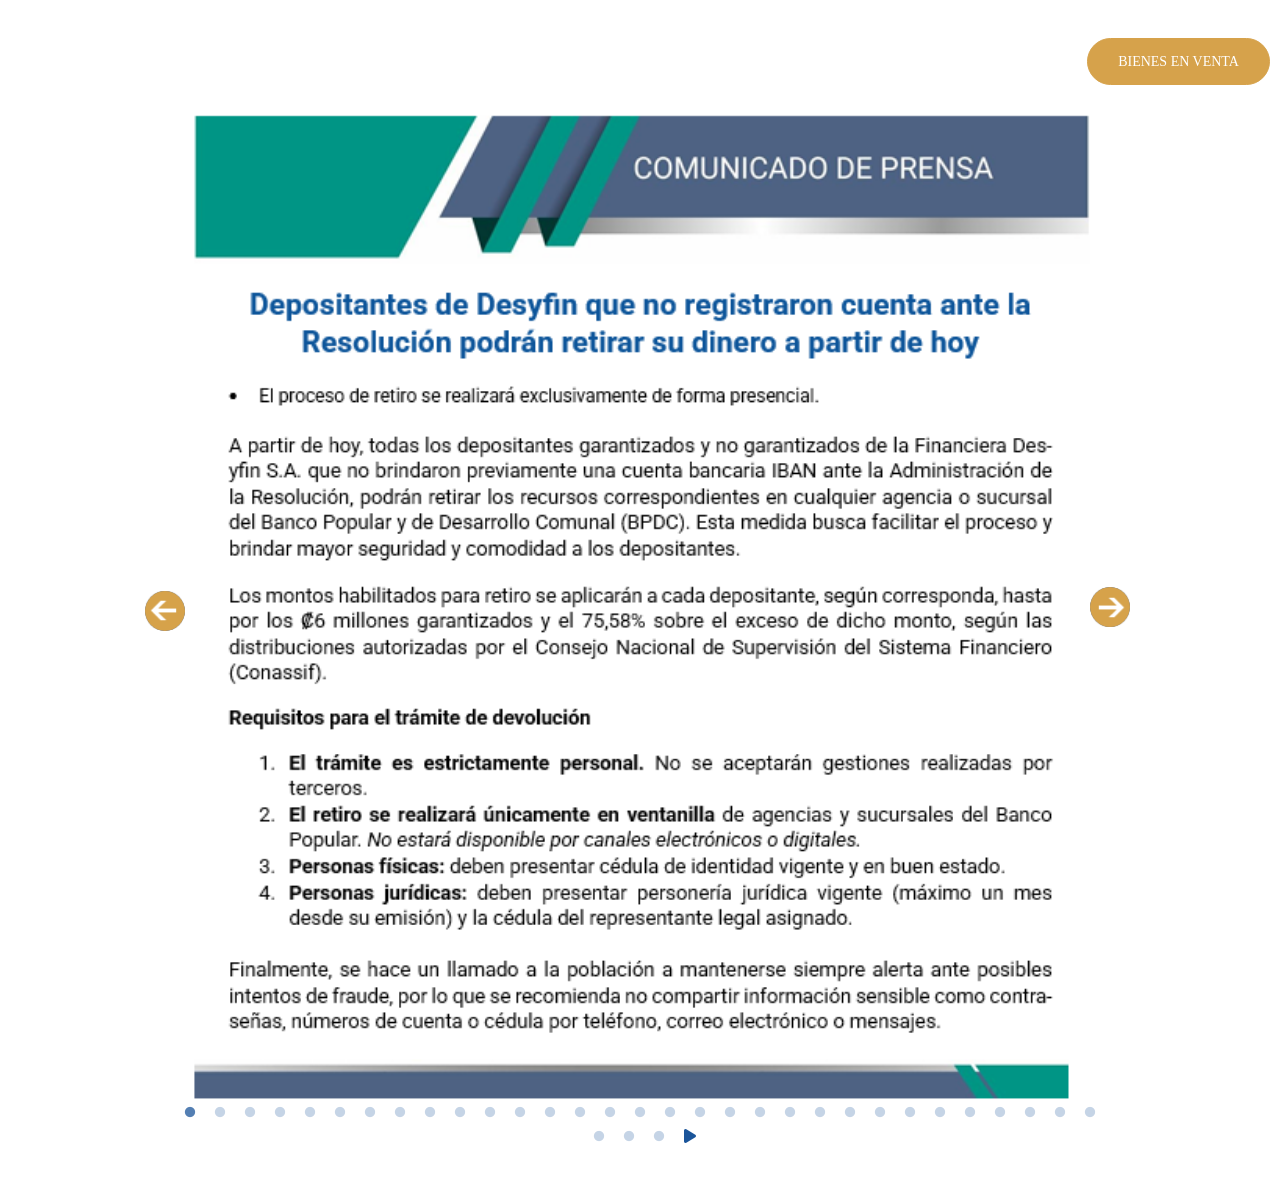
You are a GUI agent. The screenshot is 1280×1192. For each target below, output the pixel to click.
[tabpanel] (640, 609)
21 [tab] (790, 1113)
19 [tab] (730, 1113)
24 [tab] (880, 1113)
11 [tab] (490, 1113)
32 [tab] (599, 1137)
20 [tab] (760, 1113)
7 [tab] (370, 1113)
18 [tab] (700, 1113)
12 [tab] (520, 1113)
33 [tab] (629, 1137)
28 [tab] (1000, 1113)
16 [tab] (640, 1113)
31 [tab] (1090, 1113)
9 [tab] (430, 1113)
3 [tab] (250, 1113)
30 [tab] (1060, 1113)
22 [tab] (820, 1113)
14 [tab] (580, 1113)
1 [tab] (190, 1113)
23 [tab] (850, 1113)
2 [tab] (220, 1113)
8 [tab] (400, 1113)
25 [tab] (910, 1113)
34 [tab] (659, 1137)
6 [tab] (340, 1113)
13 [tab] (550, 1113)
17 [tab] (670, 1113)
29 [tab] (1030, 1113)
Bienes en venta (1178, 61)
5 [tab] (310, 1113)
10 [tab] (460, 1113)
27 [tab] (970, 1113)
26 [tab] (940, 1113)
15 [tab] (610, 1113)
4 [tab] (280, 1113)
